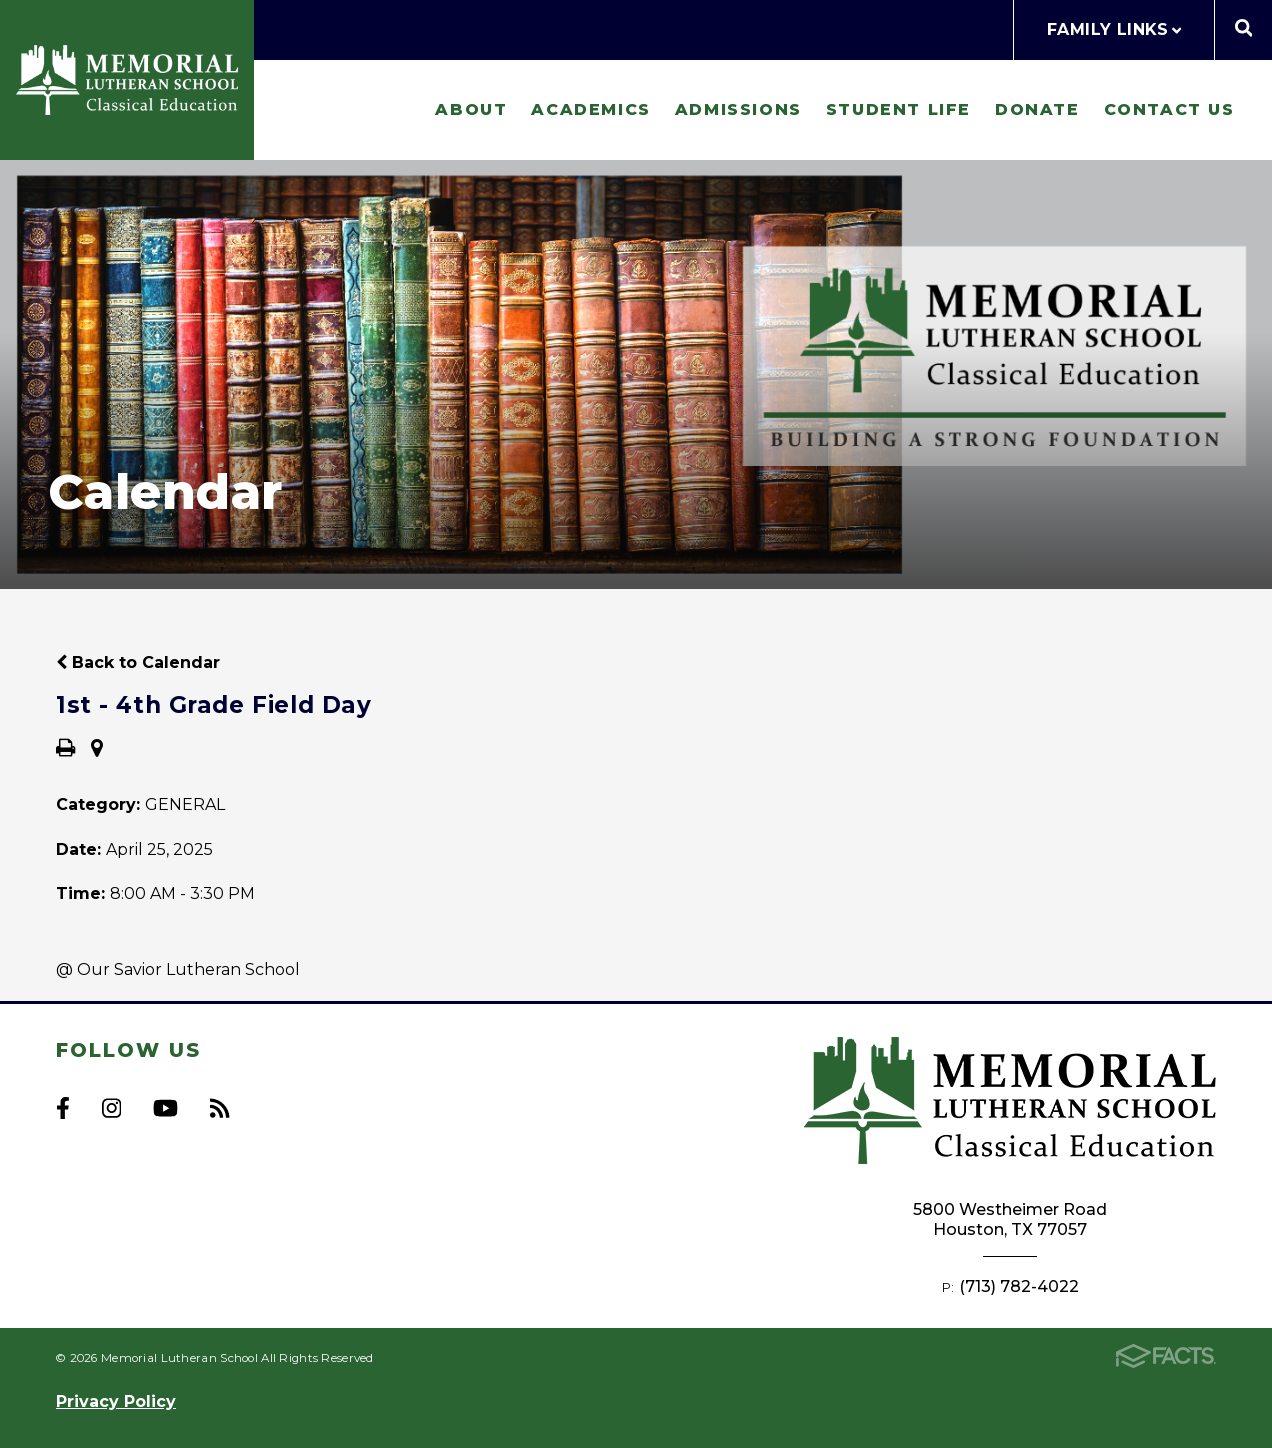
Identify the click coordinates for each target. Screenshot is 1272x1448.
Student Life (898, 109)
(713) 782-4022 (1019, 1286)
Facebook (63, 1108)
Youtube (165, 1108)
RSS (219, 1108)
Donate (1037, 109)
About (471, 109)
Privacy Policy (116, 1401)
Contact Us (1169, 109)
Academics (590, 109)
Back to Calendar (138, 662)
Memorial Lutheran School (127, 79)
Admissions (738, 109)
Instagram (111, 1108)
